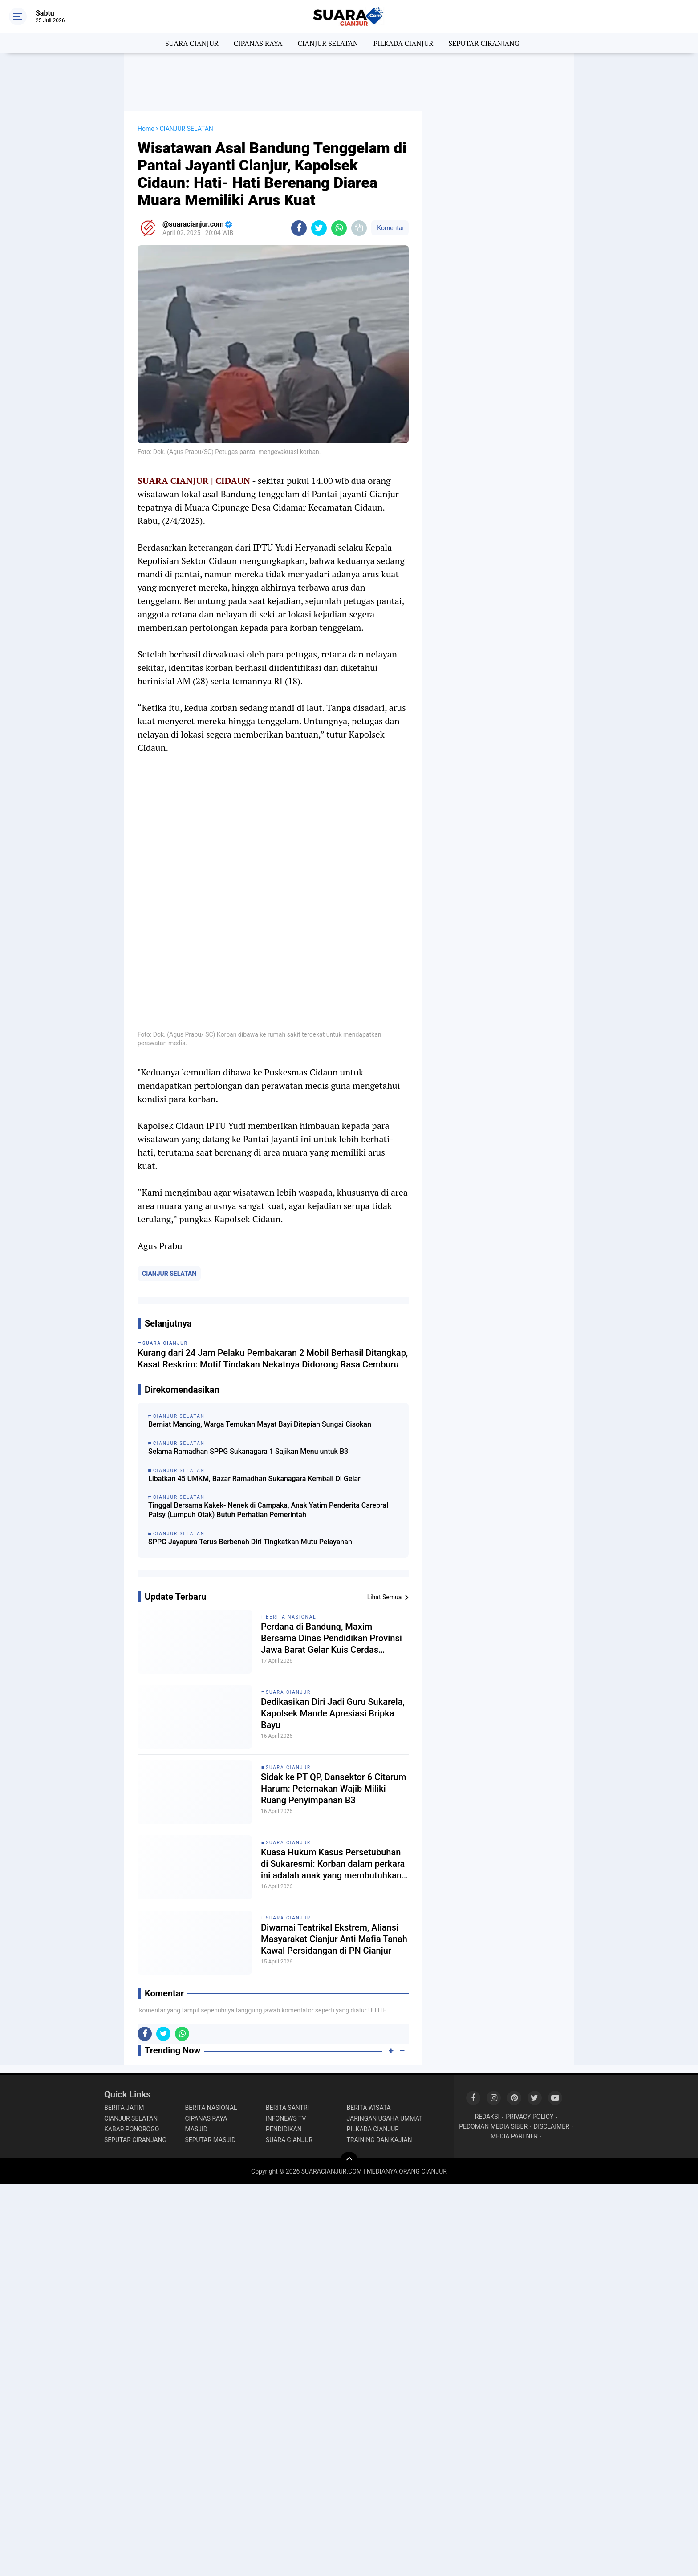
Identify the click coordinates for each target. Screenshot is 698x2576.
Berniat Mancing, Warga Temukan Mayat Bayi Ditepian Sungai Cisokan (259, 1424)
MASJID (196, 2129)
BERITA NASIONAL (291, 1617)
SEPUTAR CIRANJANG (483, 43)
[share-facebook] (299, 228)
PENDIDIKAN (284, 2129)
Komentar (390, 227)
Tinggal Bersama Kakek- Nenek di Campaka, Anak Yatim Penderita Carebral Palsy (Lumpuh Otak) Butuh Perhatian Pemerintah (268, 1510)
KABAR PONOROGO (131, 2129)
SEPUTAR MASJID (210, 2139)
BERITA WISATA (369, 2107)
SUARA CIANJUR (192, 43)
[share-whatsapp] (339, 228)
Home (146, 128)
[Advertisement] (349, 82)
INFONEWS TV (286, 2118)
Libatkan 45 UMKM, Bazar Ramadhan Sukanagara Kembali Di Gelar (254, 1478)
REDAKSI (487, 2116)
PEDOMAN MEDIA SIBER (493, 2126)
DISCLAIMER (551, 2126)
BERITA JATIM (124, 2107)
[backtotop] (349, 2161)
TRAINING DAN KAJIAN (379, 2139)
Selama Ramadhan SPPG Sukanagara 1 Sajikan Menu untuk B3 (248, 1451)
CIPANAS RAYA (258, 43)
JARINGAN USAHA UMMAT (385, 2118)
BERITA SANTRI (287, 2107)
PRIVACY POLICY (529, 2116)
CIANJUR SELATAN (327, 43)
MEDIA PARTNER (514, 2136)
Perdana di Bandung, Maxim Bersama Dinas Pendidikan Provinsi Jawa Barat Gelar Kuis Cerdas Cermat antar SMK (331, 1638)
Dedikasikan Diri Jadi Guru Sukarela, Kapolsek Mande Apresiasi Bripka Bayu (333, 1713)
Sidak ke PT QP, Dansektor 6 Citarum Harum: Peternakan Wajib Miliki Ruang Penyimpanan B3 (333, 1788)
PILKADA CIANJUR (403, 43)
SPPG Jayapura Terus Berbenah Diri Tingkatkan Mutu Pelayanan (250, 1541)
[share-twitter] (319, 228)
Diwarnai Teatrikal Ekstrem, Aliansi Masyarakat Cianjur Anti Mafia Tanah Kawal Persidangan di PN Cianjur (334, 1939)
